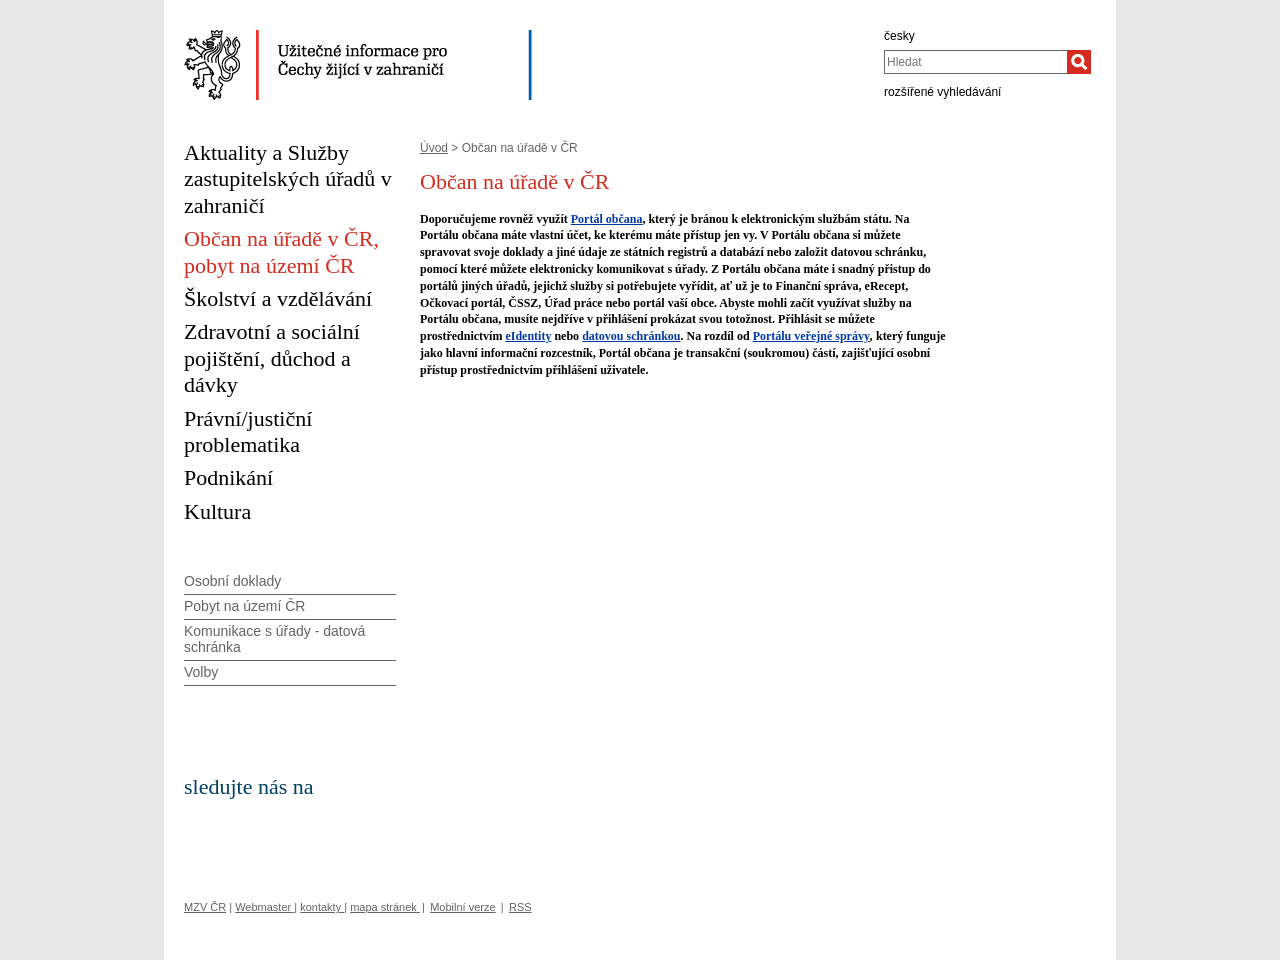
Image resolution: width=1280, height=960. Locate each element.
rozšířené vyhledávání (942, 92)
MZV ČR (205, 907)
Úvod (434, 148)
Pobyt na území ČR (244, 606)
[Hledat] (1079, 62)
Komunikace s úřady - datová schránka (274, 639)
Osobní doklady (232, 581)
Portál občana (607, 219)
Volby (201, 672)
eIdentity (528, 336)
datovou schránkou (631, 336)
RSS (520, 907)
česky (899, 36)
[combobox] (975, 62)
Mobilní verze (462, 907)
